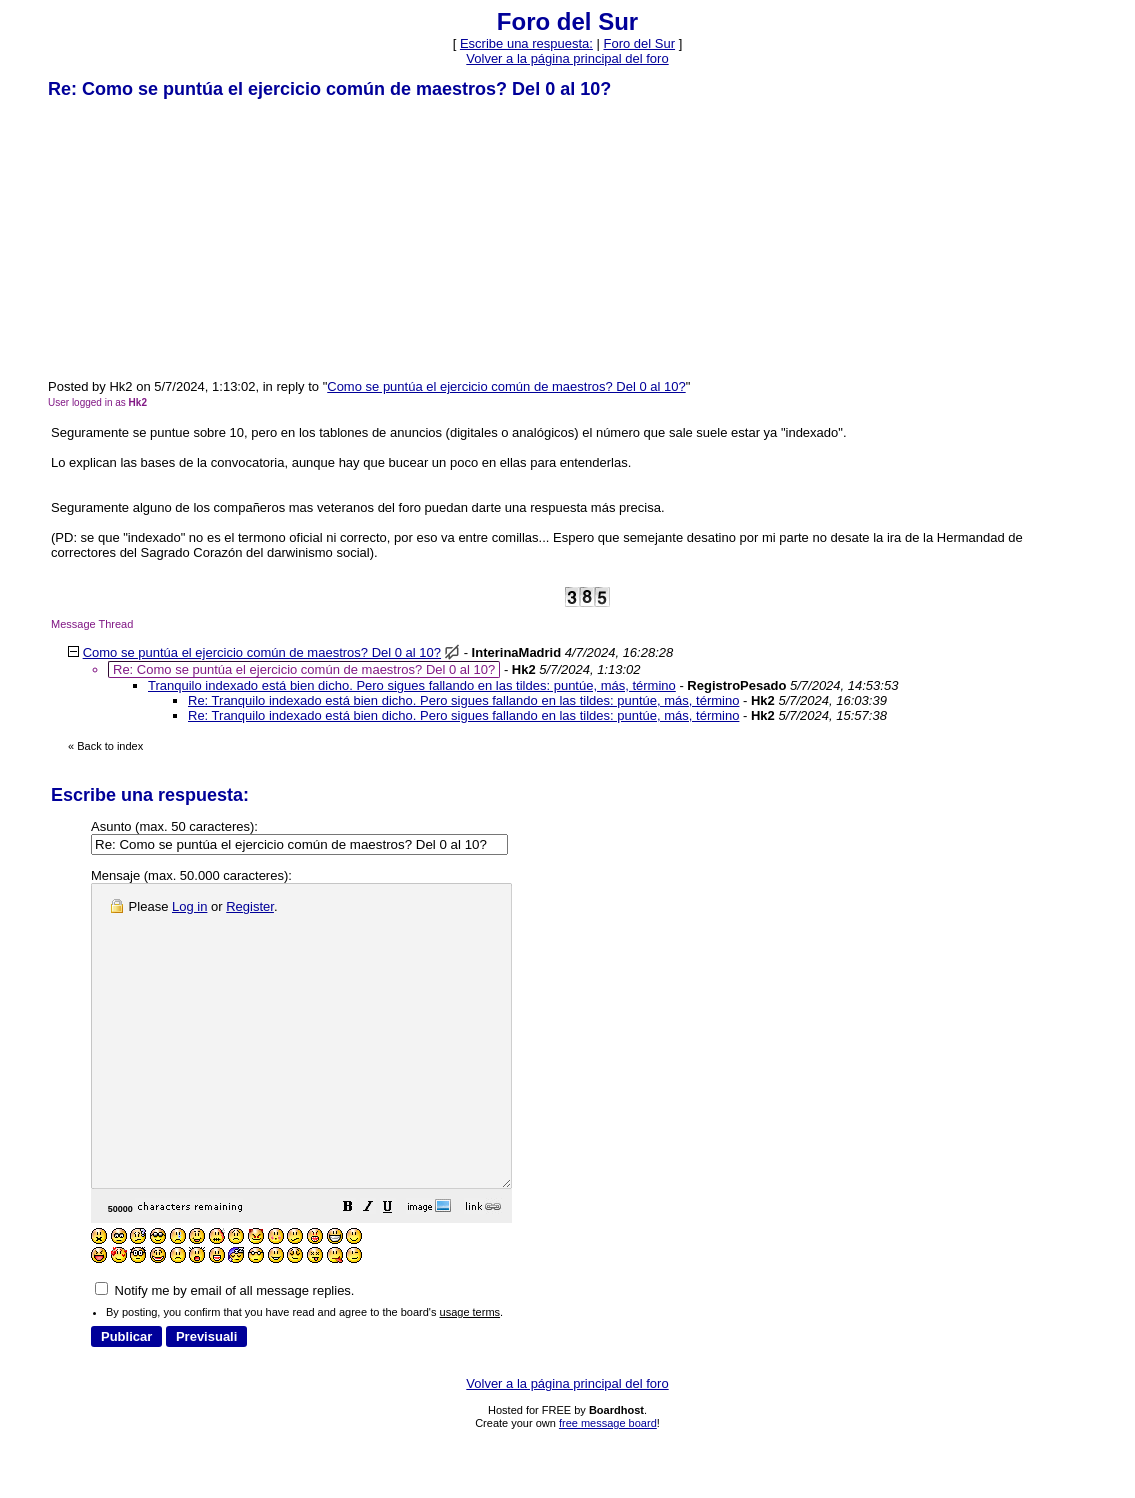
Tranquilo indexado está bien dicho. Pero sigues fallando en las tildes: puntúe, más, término (412, 685)
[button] (398, 1269)
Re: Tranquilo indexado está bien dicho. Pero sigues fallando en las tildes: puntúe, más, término (463, 700)
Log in (189, 906)
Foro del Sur (640, 43)
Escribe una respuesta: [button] (526, 43)
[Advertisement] (198, 238)
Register (250, 906)
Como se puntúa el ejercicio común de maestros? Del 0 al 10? (506, 386)
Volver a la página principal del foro (567, 58)
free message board (608, 1483)
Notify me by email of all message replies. (224, 1350)
